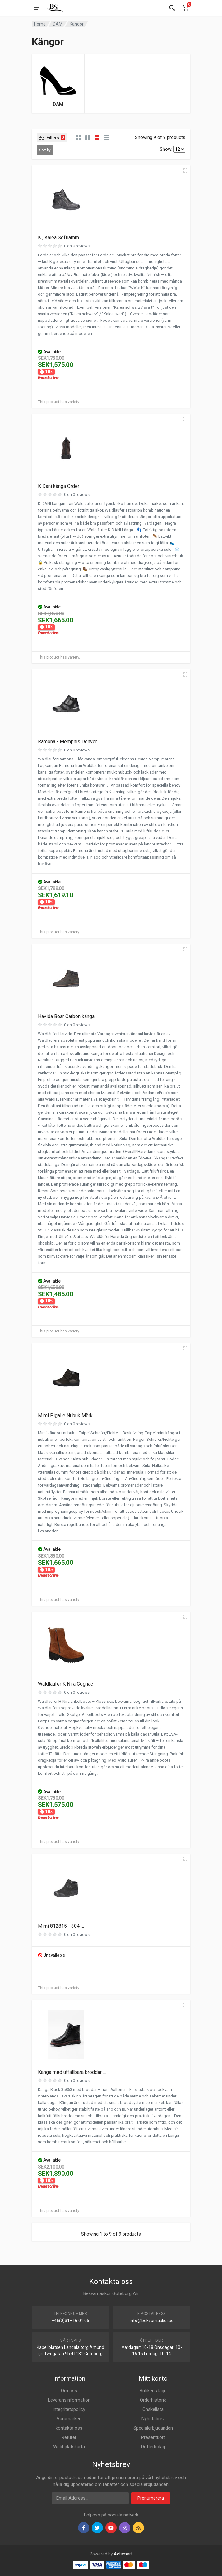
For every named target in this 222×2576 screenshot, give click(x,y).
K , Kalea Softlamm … (60, 237)
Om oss (69, 2390)
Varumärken (69, 2418)
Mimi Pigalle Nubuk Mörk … (67, 1415)
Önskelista (153, 2409)
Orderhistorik (153, 2400)
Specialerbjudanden (153, 2428)
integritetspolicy (69, 2409)
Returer (69, 2437)
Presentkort (153, 2437)
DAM (57, 23)
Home (40, 23)
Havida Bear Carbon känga (66, 1016)
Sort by (45, 150)
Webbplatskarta (69, 2447)
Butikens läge (153, 2390)
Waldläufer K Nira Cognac (65, 1684)
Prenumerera (150, 2498)
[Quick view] (185, 170)
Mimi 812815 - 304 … (61, 1926)
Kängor (77, 23)
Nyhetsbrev (152, 2418)
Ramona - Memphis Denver (67, 742)
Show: (166, 149)
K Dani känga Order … (61, 486)
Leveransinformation (69, 2400)
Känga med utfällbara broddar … (72, 2072)
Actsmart (123, 2553)
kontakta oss (69, 2428)
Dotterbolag (153, 2447)
